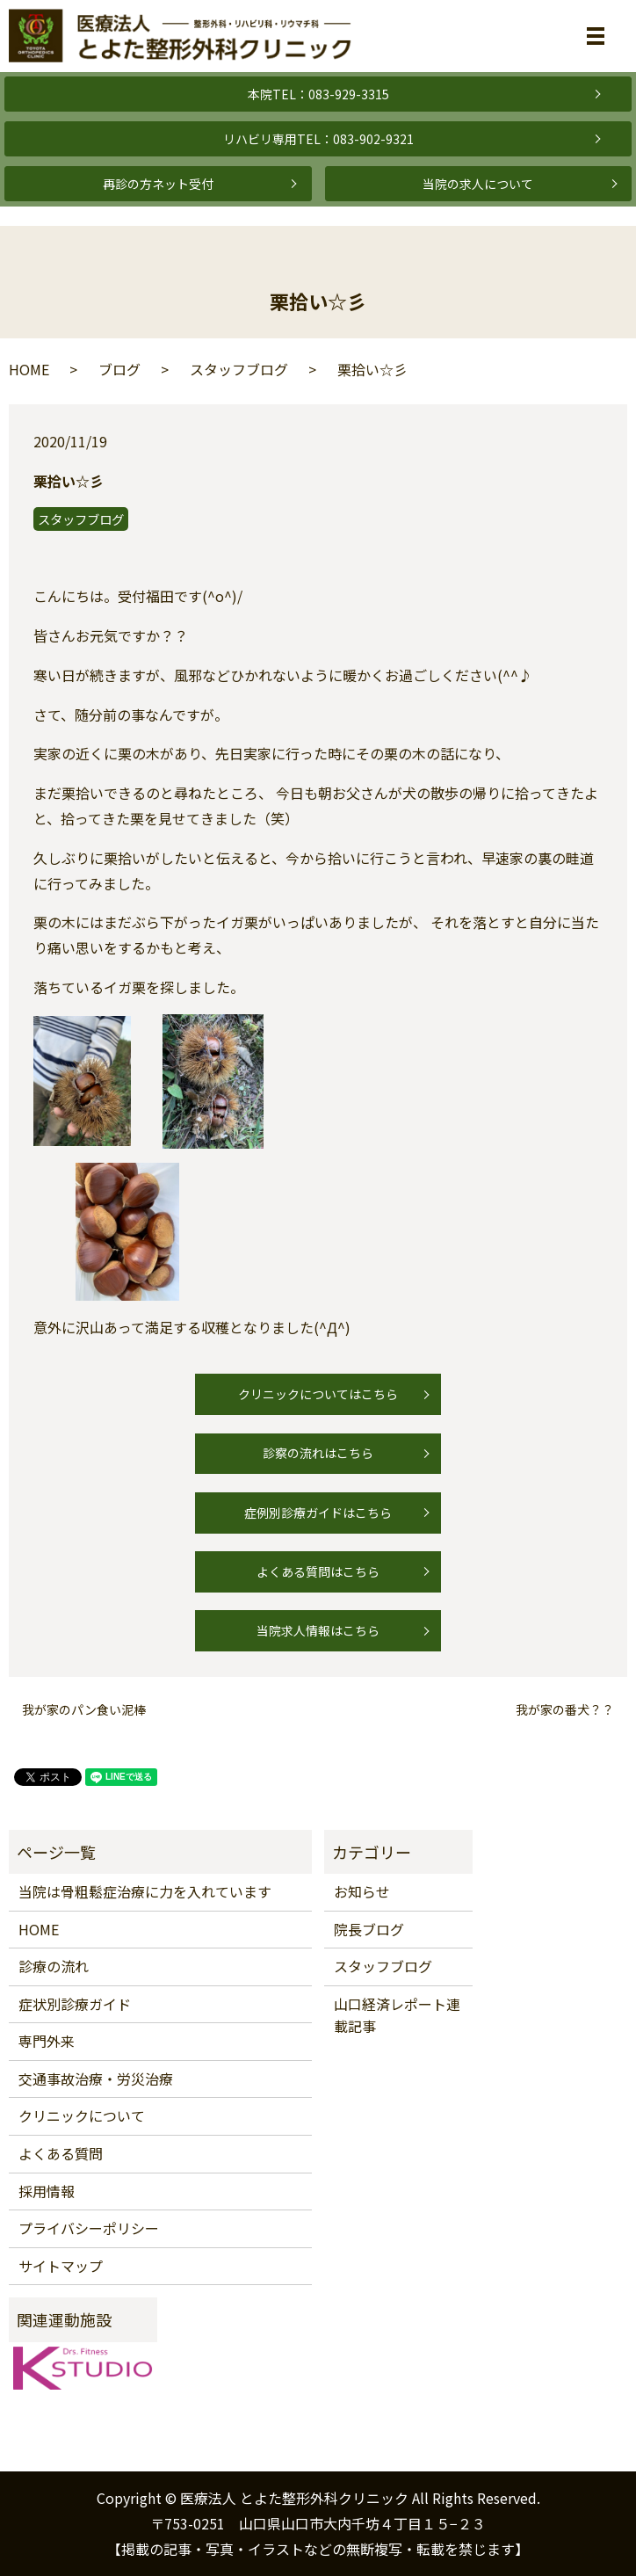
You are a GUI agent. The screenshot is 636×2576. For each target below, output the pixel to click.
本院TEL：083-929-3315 (318, 94)
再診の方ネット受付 (158, 183)
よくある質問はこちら (318, 1571)
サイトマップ (60, 2265)
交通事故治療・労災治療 (95, 2078)
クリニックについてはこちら (318, 1394)
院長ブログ (369, 1929)
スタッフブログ (239, 369)
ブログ (119, 369)
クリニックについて (81, 2115)
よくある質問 (60, 2153)
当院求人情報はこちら (318, 1630)
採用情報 (46, 2191)
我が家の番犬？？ (565, 1710)
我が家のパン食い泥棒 (84, 1710)
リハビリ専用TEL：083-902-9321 (318, 139)
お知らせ (362, 1891)
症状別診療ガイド (74, 2003)
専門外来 (46, 2040)
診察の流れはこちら (318, 1453)
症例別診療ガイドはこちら (318, 1512)
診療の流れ (53, 1966)
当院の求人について (478, 183)
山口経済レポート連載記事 (397, 2015)
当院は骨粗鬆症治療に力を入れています (144, 1891)
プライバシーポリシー (88, 2228)
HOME (29, 369)
